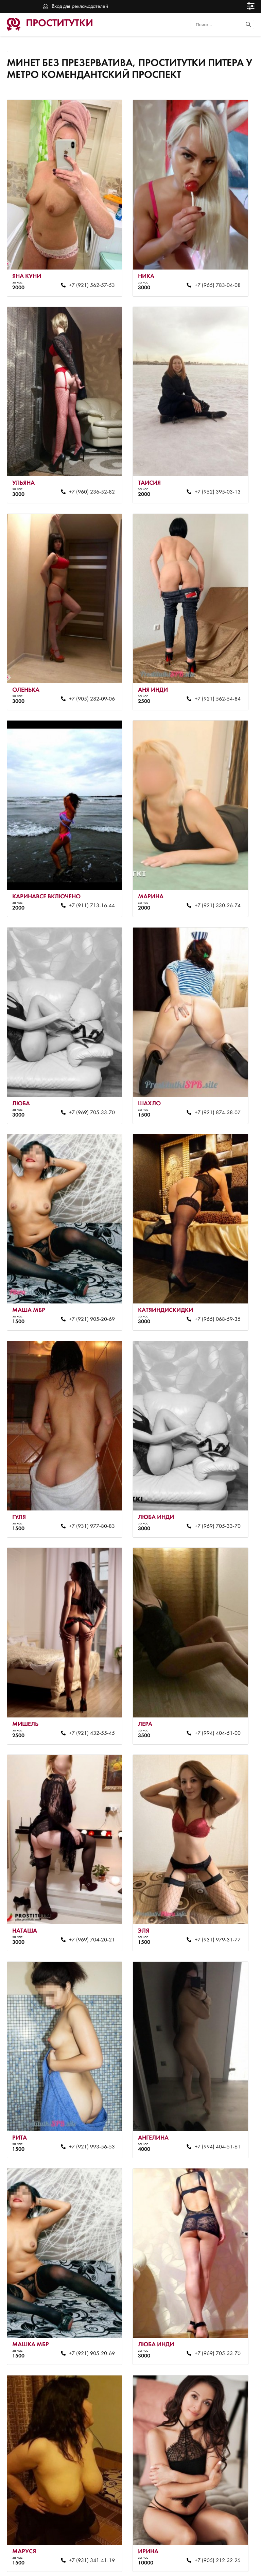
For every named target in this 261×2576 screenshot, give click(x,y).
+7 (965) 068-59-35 (210, 1289)
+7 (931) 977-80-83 (88, 1490)
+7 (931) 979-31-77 (210, 1894)
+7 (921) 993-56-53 (88, 2095)
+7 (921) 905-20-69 (88, 1289)
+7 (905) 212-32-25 (210, 2499)
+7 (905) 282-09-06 (88, 684)
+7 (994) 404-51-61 (210, 2095)
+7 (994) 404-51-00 (210, 1692)
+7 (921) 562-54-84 (210, 684)
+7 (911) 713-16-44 (88, 885)
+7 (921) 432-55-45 (88, 1692)
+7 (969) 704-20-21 (88, 1894)
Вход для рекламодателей (80, 6)
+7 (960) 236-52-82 (88, 482)
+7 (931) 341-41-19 (88, 2499)
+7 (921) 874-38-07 (210, 1087)
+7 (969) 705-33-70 (88, 1087)
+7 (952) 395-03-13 (210, 482)
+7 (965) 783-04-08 (210, 280)
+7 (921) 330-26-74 (210, 885)
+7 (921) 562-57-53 (88, 280)
